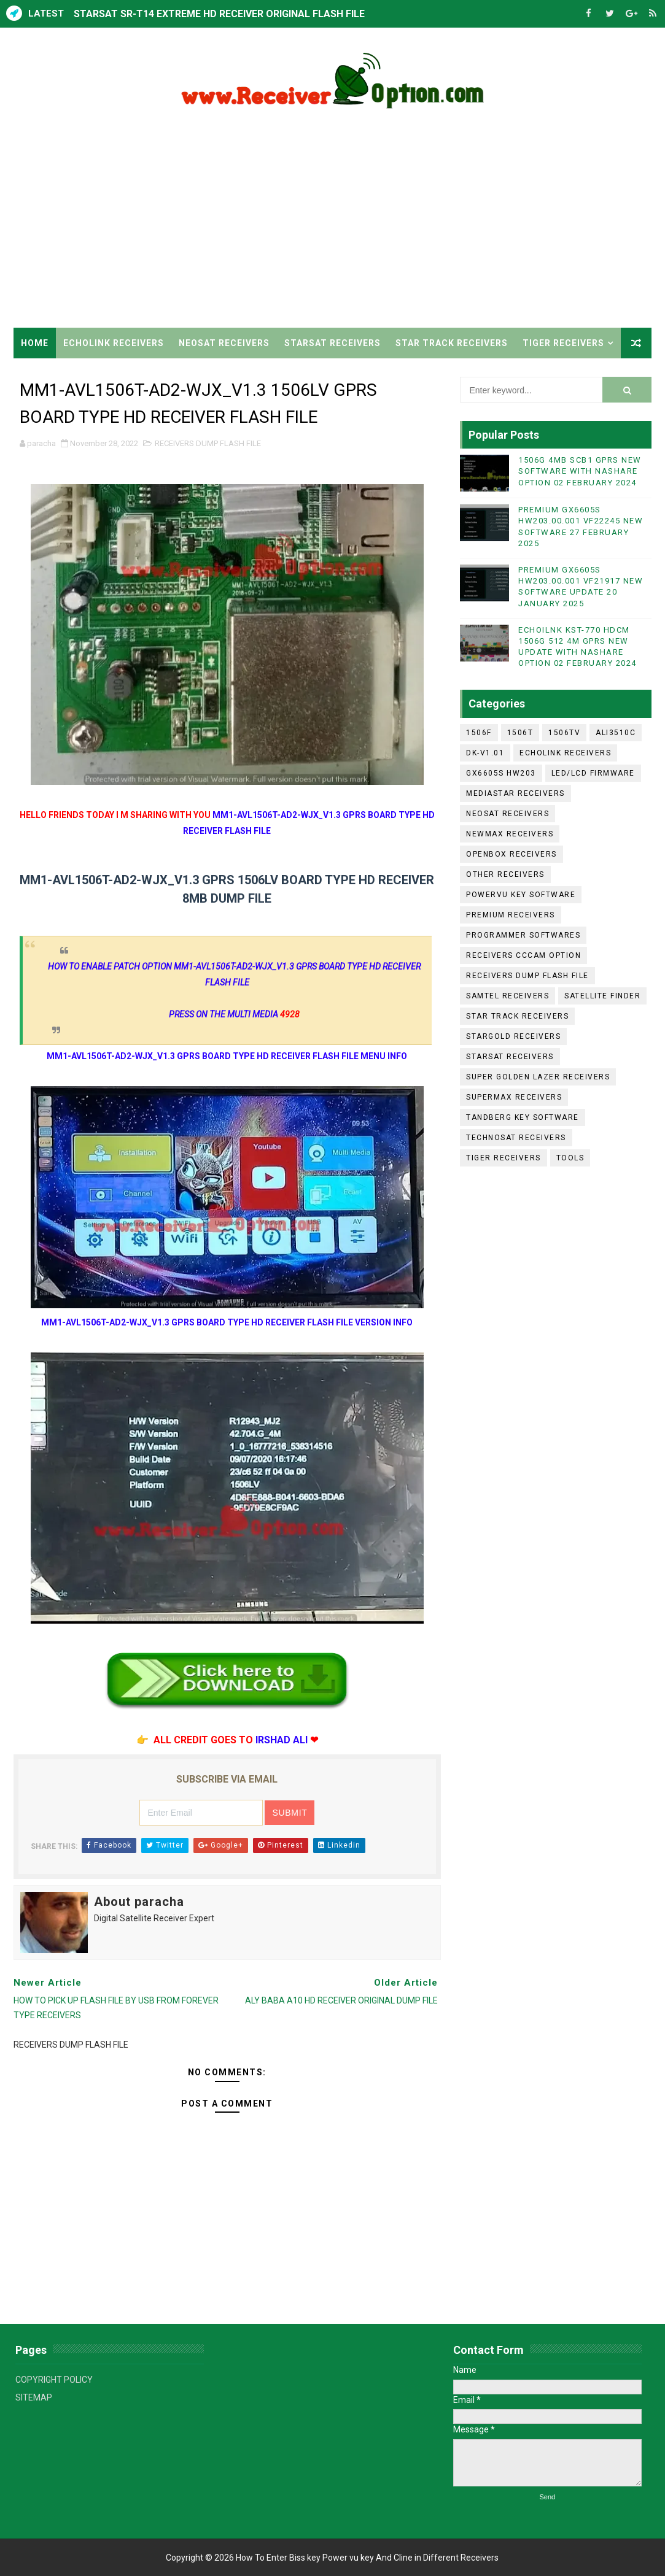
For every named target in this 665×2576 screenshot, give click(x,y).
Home (35, 343)
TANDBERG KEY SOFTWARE (522, 1117)
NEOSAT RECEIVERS (224, 343)
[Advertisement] (333, 223)
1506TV (564, 732)
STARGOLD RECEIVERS (513, 1036)
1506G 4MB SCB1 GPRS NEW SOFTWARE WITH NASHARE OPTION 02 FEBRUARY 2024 (580, 471)
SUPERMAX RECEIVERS (514, 1097)
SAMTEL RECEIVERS (507, 996)
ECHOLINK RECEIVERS (113, 343)
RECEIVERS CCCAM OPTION (523, 955)
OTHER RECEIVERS (505, 874)
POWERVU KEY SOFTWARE (520, 894)
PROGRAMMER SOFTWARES (523, 935)
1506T (520, 732)
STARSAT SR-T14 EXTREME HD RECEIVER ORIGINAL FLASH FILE (219, 14)
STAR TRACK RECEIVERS (451, 343)
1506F (479, 732)
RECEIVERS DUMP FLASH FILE (208, 443)
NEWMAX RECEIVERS (509, 834)
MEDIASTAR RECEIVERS (515, 793)
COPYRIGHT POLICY (54, 2380)
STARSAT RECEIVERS (332, 343)
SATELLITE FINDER (602, 996)
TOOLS (570, 1158)
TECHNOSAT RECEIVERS (516, 1137)
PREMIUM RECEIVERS (510, 915)
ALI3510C (616, 732)
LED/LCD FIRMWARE (593, 773)
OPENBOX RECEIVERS (511, 854)
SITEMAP (33, 2397)
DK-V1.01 (485, 753)
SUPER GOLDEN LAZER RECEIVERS (538, 1077)
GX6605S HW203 (501, 773)
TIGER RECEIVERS (563, 343)
